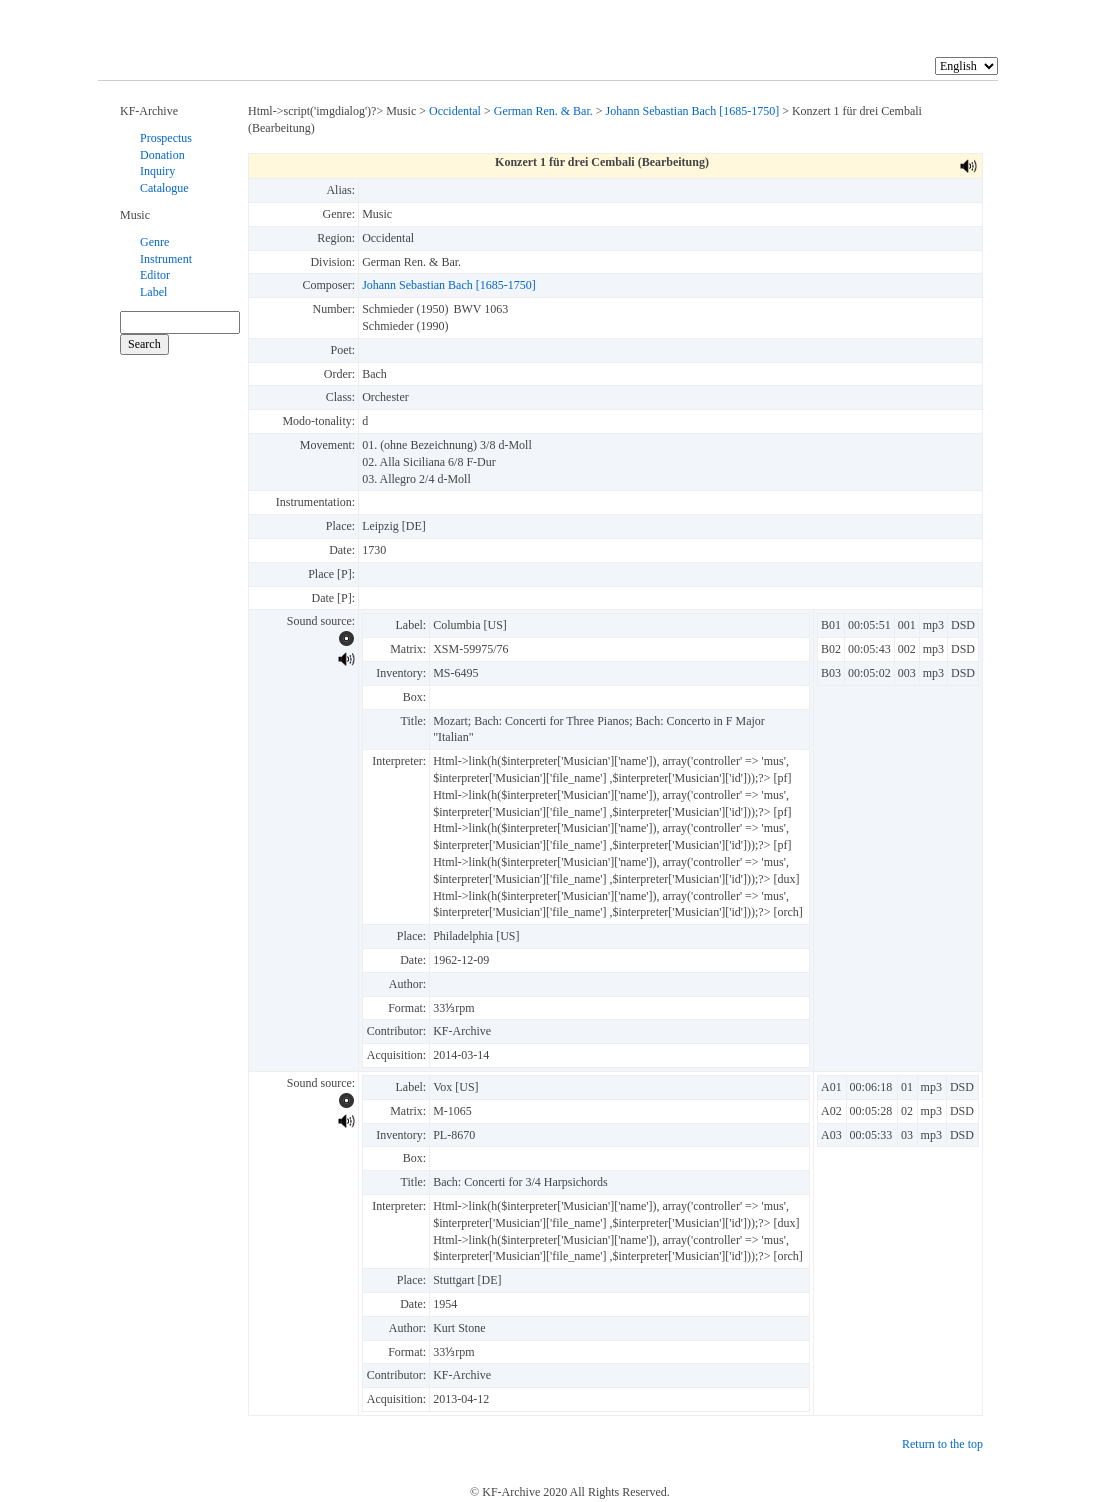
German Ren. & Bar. (543, 111)
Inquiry (157, 171)
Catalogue (164, 188)
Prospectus (166, 138)
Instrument (166, 259)
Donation (162, 155)
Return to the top (942, 1444)
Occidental (455, 111)
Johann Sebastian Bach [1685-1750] (693, 111)
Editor (155, 275)
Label (153, 292)
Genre (154, 242)
